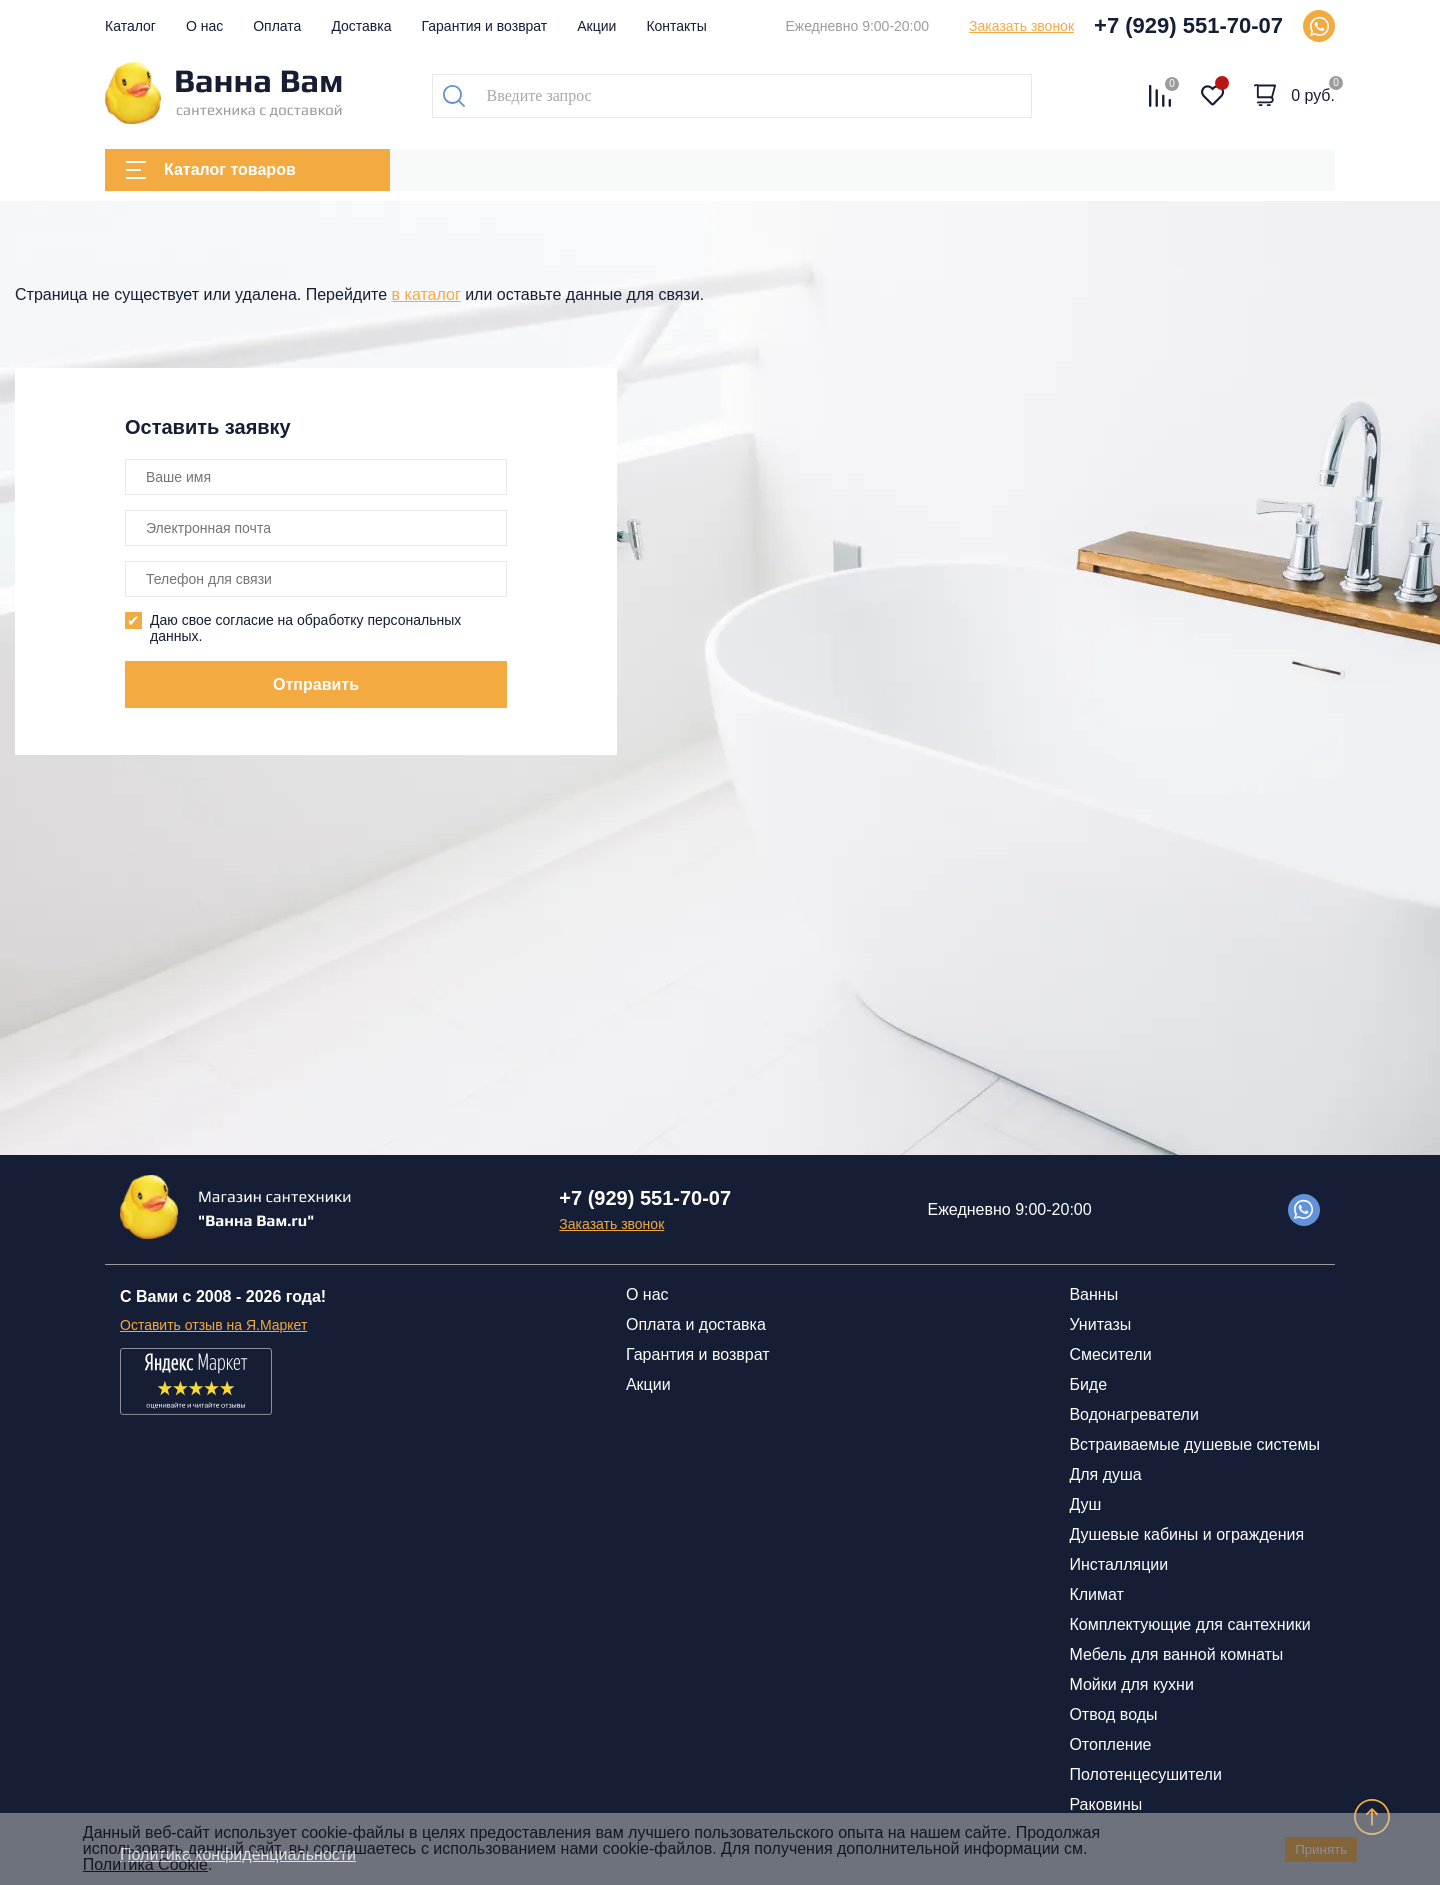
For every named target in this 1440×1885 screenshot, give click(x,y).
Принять (1321, 1849)
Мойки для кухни (1131, 1684)
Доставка (361, 26)
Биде (1088, 1384)
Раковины (1105, 1804)
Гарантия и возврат (485, 26)
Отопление (1110, 1744)
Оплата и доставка (696, 1324)
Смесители (1110, 1354)
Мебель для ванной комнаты (1176, 1654)
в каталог (426, 294)
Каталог (130, 26)
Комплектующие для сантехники (1189, 1624)
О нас (204, 26)
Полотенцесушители (1145, 1774)
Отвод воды (1113, 1714)
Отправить (316, 684)
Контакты (676, 26)
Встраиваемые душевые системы (1194, 1444)
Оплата (277, 26)
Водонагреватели (1133, 1414)
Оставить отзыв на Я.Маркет (213, 1325)
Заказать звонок (1021, 26)
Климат (1096, 1594)
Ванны (1093, 1294)
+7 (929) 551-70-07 (1188, 25)
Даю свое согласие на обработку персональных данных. (305, 628)
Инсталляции (1118, 1564)
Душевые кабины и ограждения (1186, 1534)
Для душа (1105, 1474)
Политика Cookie (145, 1864)
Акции (596, 26)
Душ (1085, 1504)
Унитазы (1100, 1324)
